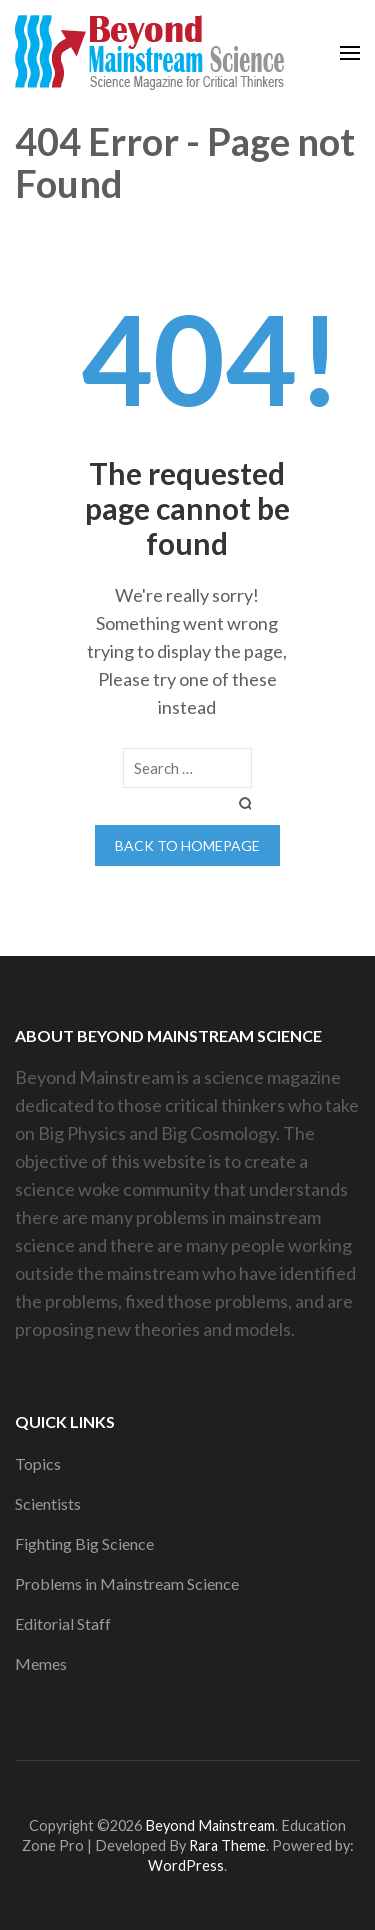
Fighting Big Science (84, 1543)
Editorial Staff (63, 1623)
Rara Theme (227, 1845)
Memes (41, 1663)
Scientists (48, 1503)
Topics (38, 1463)
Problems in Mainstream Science (127, 1583)
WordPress (186, 1865)
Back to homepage (187, 845)
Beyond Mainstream (210, 1825)
